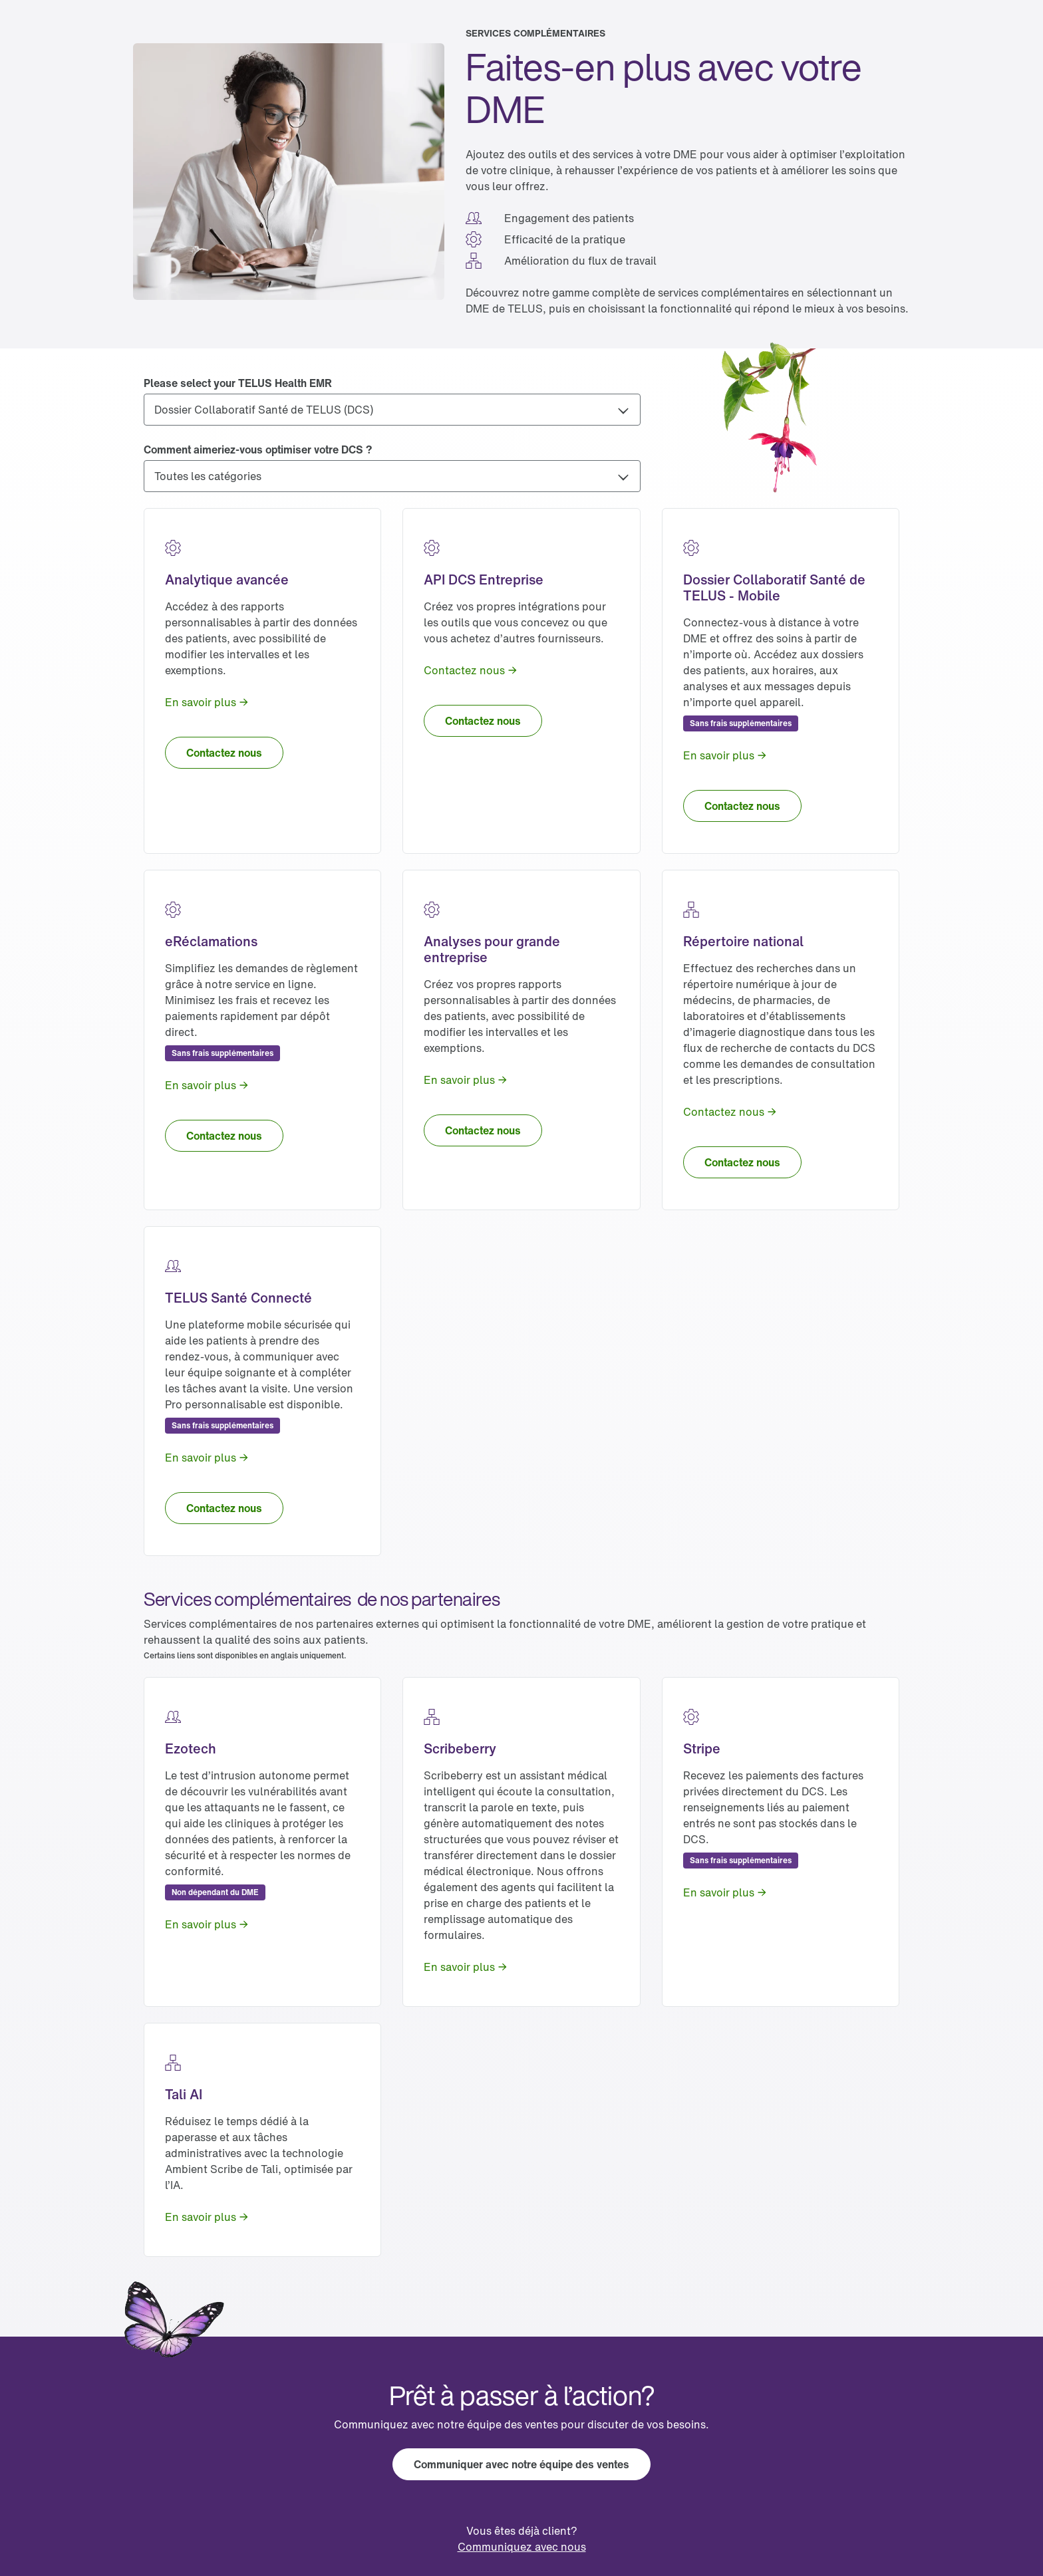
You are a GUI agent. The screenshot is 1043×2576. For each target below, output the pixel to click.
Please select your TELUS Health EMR (238, 383)
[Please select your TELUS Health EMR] (392, 410)
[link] (207, 702)
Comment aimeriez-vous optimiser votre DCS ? (258, 449)
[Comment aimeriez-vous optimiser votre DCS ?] (392, 476)
